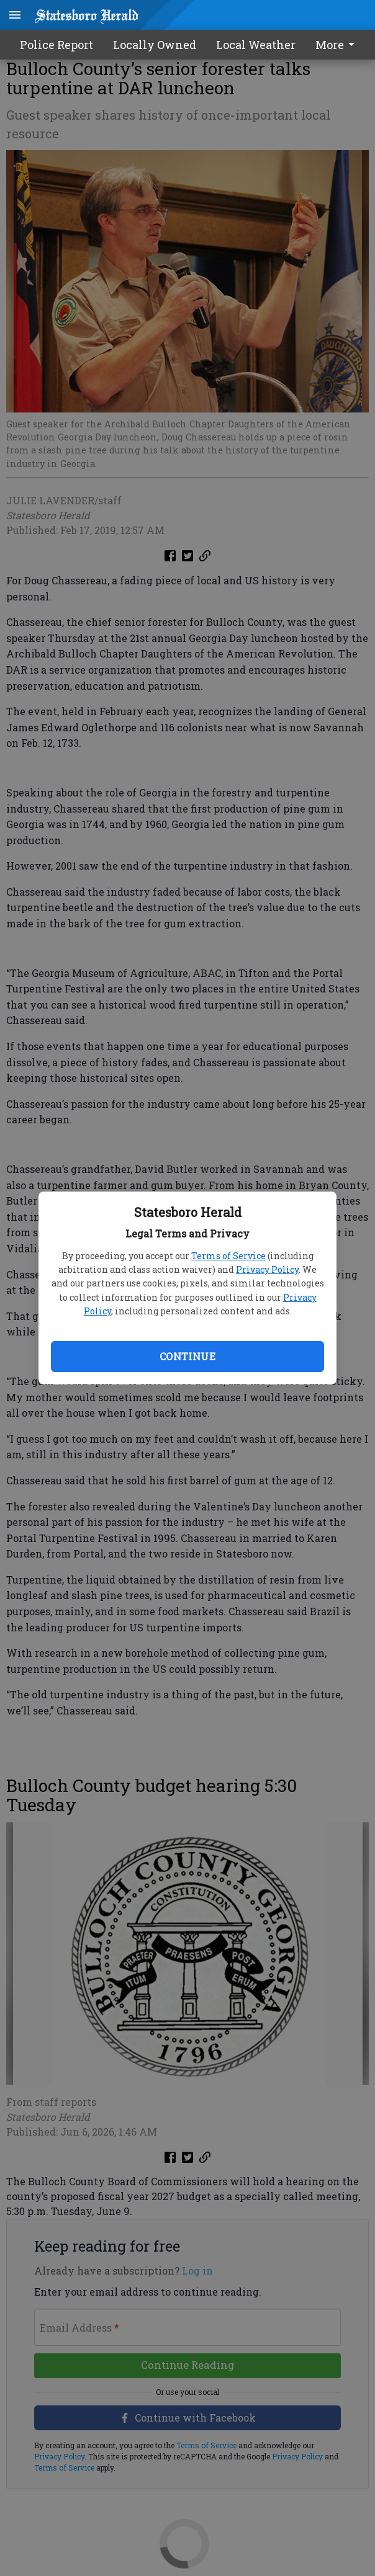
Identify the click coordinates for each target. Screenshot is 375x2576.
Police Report (56, 44)
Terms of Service (228, 1256)
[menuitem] (338, 45)
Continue (187, 1356)
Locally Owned (154, 44)
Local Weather (256, 44)
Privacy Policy (267, 1269)
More (337, 45)
